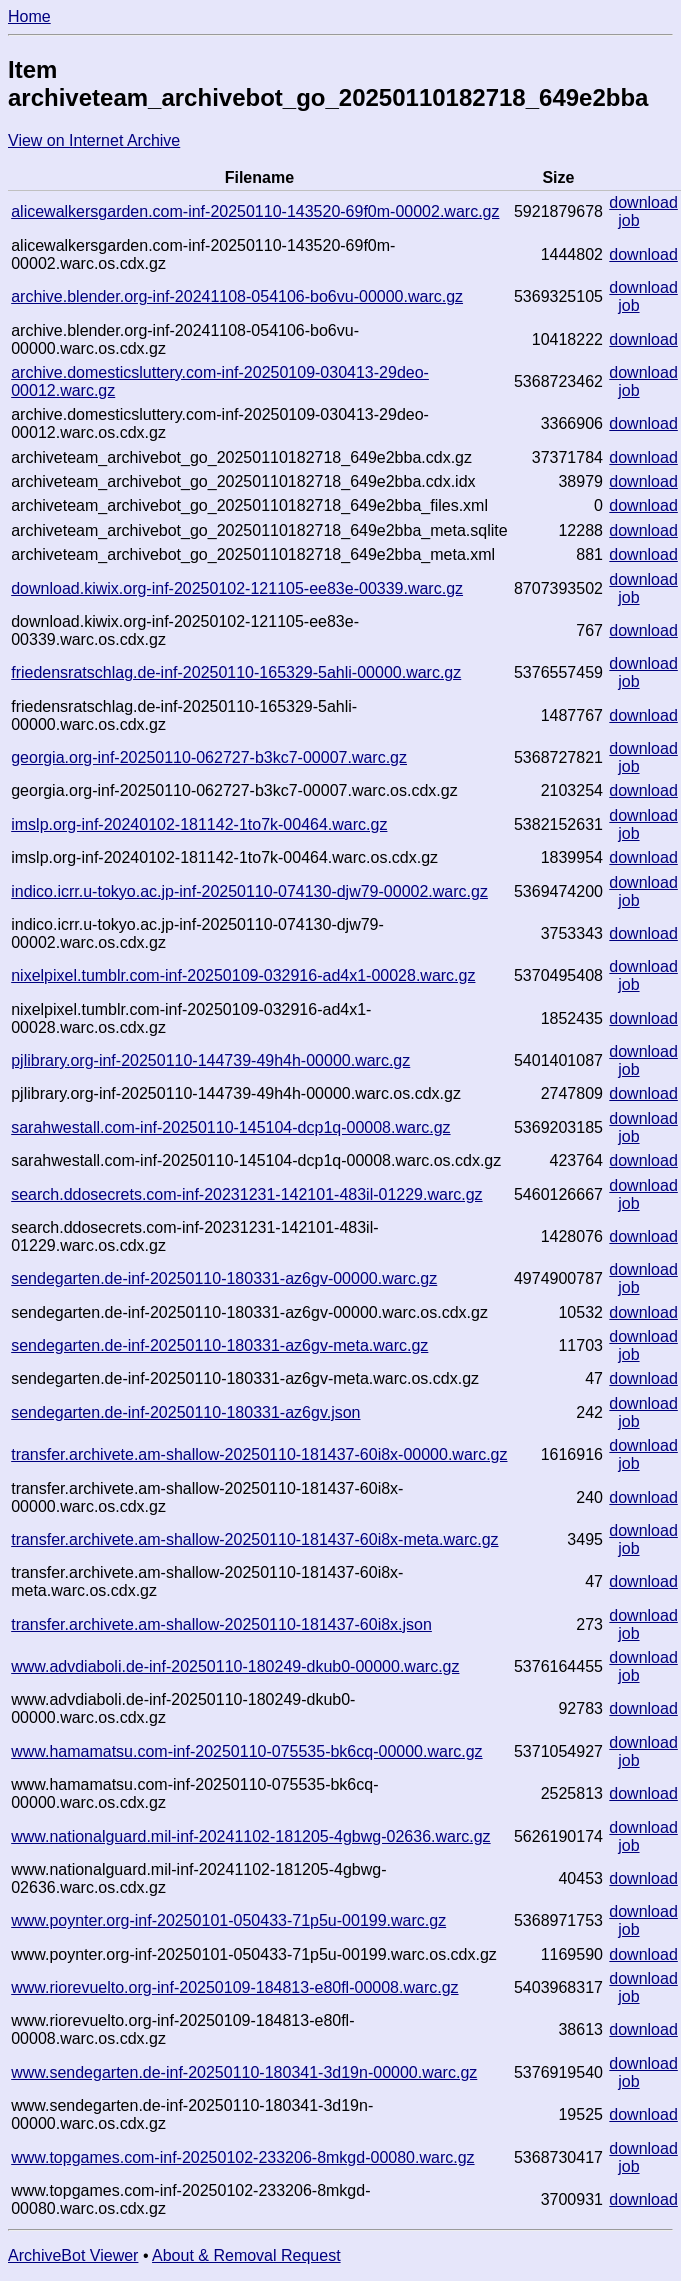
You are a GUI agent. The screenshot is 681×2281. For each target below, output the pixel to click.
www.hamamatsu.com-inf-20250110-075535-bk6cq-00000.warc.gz (246, 1751)
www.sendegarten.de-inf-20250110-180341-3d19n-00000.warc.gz (244, 2072)
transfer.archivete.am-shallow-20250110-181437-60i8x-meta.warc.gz (254, 1539)
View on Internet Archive (94, 140)
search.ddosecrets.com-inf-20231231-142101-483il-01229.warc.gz (246, 1194)
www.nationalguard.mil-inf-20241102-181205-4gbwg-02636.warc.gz (250, 1836)
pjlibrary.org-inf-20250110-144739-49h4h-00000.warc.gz (210, 1060)
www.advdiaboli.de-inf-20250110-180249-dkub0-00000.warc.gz (235, 1666)
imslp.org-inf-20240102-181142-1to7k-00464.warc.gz (199, 824)
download (643, 202)
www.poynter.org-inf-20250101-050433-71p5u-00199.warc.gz (228, 1920)
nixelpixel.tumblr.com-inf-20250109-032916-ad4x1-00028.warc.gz (243, 975)
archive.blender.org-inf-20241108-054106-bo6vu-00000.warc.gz (237, 296)
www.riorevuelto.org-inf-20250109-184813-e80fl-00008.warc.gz (234, 1987)
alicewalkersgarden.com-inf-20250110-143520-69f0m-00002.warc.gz (255, 211)
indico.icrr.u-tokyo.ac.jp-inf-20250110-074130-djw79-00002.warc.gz (249, 891)
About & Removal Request (246, 2255)
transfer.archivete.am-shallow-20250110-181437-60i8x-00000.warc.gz (259, 1454)
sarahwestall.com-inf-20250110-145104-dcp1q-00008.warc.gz (230, 1127)
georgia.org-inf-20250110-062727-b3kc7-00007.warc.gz (209, 757)
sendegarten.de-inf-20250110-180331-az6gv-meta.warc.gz (219, 1345)
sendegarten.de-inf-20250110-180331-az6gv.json (185, 1412)
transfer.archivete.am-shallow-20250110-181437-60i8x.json (221, 1624)
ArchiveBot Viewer (73, 2255)
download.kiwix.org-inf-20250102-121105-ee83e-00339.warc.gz (237, 588)
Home (29, 16)
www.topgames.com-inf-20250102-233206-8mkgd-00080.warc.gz (242, 2157)
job (628, 220)
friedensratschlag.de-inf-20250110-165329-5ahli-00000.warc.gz (236, 672)
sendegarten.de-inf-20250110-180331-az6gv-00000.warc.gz (224, 1278)
